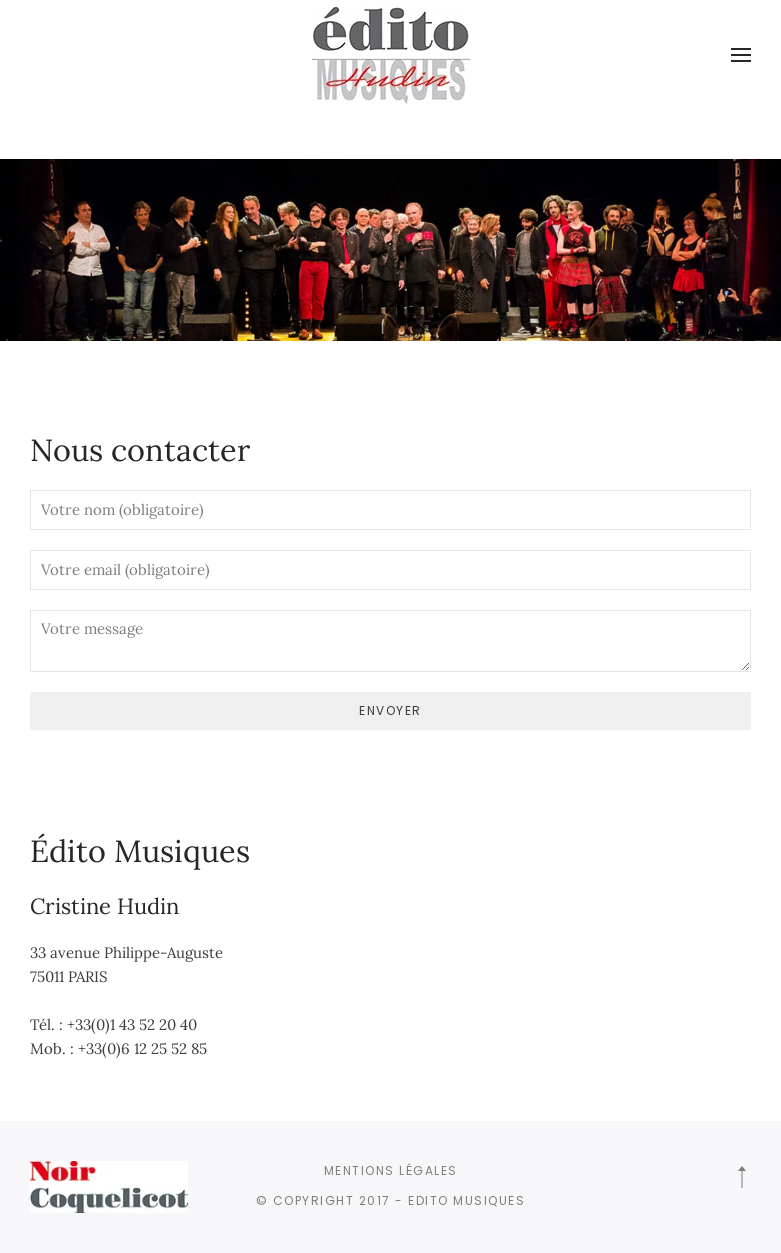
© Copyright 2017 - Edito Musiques (391, 1200)
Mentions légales (391, 1170)
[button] (741, 55)
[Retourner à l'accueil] (391, 55)
